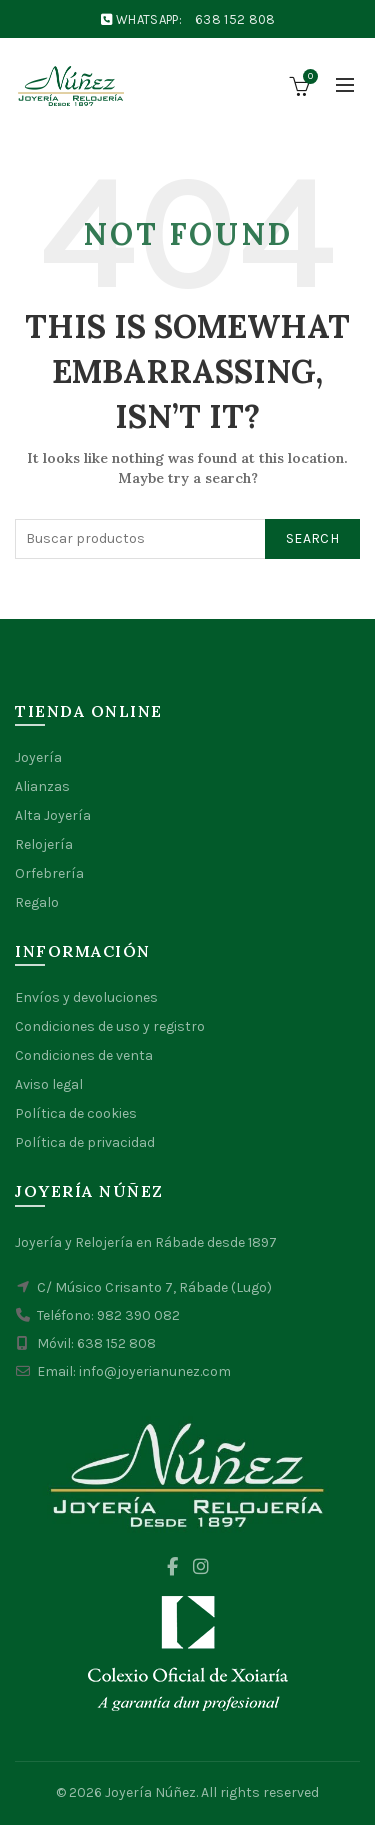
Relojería (44, 844)
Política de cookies (76, 1113)
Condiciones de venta (84, 1055)
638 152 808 (235, 19)
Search (312, 538)
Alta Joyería (53, 815)
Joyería (38, 757)
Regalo (37, 902)
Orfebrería (49, 873)
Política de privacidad (85, 1142)
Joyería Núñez (150, 1792)
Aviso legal (49, 1084)
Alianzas (42, 786)
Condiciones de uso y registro (110, 1026)
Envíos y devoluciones (86, 997)
